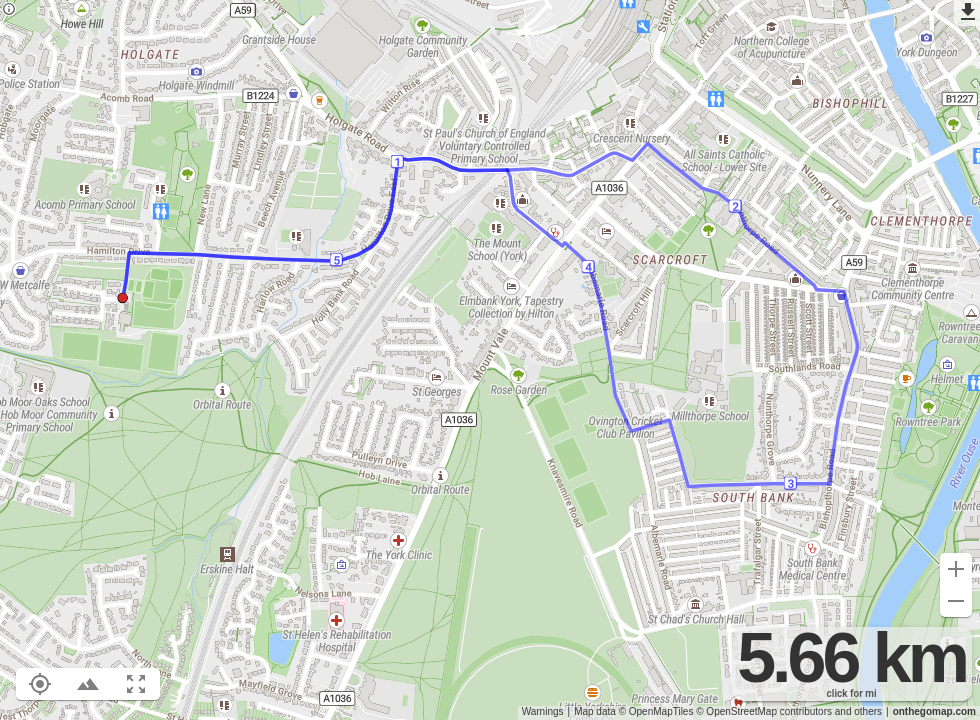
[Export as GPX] (967, 13)
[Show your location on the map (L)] (40, 684)
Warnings (543, 711)
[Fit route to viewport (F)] (136, 684)
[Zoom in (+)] (956, 569)
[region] (490, 360)
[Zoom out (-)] (956, 601)
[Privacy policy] (9, 10)
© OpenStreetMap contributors (764, 711)
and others (858, 711)
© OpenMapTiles (656, 711)
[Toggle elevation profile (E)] (88, 684)
